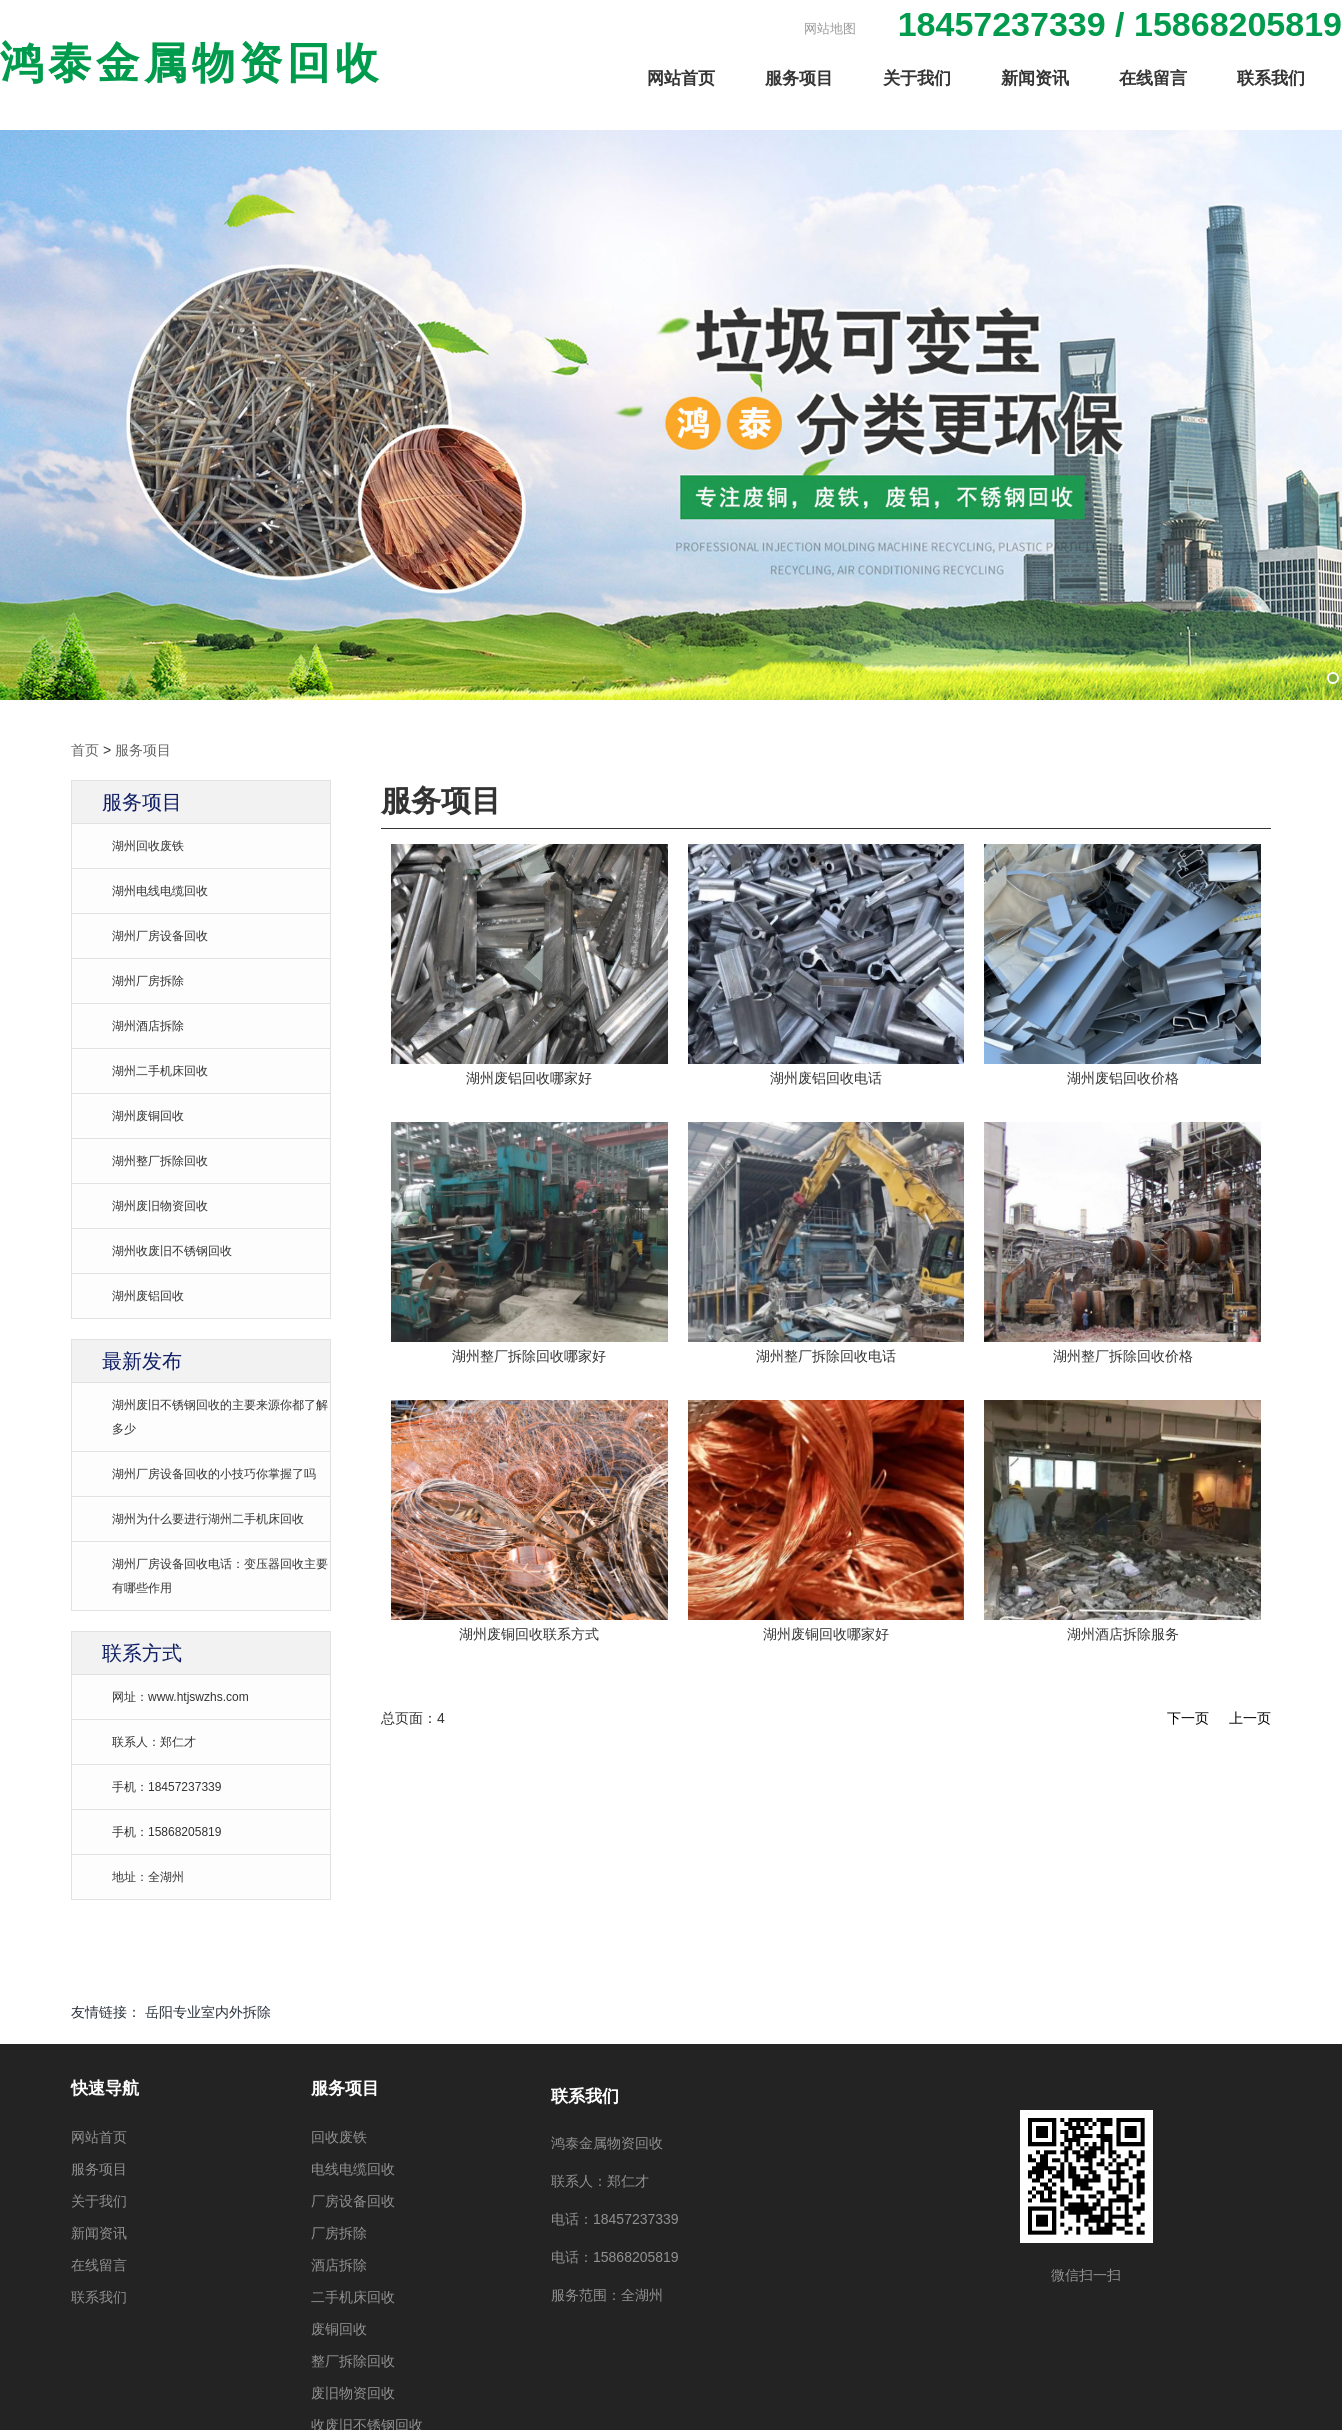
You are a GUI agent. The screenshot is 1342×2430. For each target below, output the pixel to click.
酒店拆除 (339, 2265)
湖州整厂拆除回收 (160, 1161)
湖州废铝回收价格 (1123, 1077)
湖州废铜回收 (148, 1116)
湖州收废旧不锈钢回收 (172, 1251)
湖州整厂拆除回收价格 (1123, 1355)
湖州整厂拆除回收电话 (826, 1355)
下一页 (1188, 1717)
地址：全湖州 (148, 1877)
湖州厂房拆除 (148, 981)
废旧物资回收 (353, 2393)
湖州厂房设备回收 (160, 936)
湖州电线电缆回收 (160, 891)
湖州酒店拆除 (148, 1026)
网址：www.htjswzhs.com (180, 1697)
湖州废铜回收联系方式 (529, 1633)
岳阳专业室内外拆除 (208, 2012)
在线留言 (1153, 79)
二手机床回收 (353, 2297)
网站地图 (830, 28)
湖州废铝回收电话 (826, 1077)
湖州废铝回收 (148, 1296)
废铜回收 (339, 2329)
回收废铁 (339, 2137)
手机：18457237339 (166, 1787)
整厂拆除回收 (353, 2361)
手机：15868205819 (166, 1832)
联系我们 (1271, 79)
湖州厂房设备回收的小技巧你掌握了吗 (214, 1474)
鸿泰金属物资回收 (192, 65)
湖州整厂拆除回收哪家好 (529, 1355)
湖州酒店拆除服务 (1123, 1633)
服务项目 (799, 79)
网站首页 (681, 79)
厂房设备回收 (353, 2201)
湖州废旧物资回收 (160, 1206)
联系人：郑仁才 (154, 1742)
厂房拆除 (339, 2233)
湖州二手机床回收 (160, 1071)
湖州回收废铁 (148, 846)
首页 (85, 750)
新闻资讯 (1035, 79)
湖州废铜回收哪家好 (826, 1633)
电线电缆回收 (353, 2169)
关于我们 (917, 79)
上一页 (1250, 1717)
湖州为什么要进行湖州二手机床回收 (208, 1519)
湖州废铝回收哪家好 (529, 1077)
